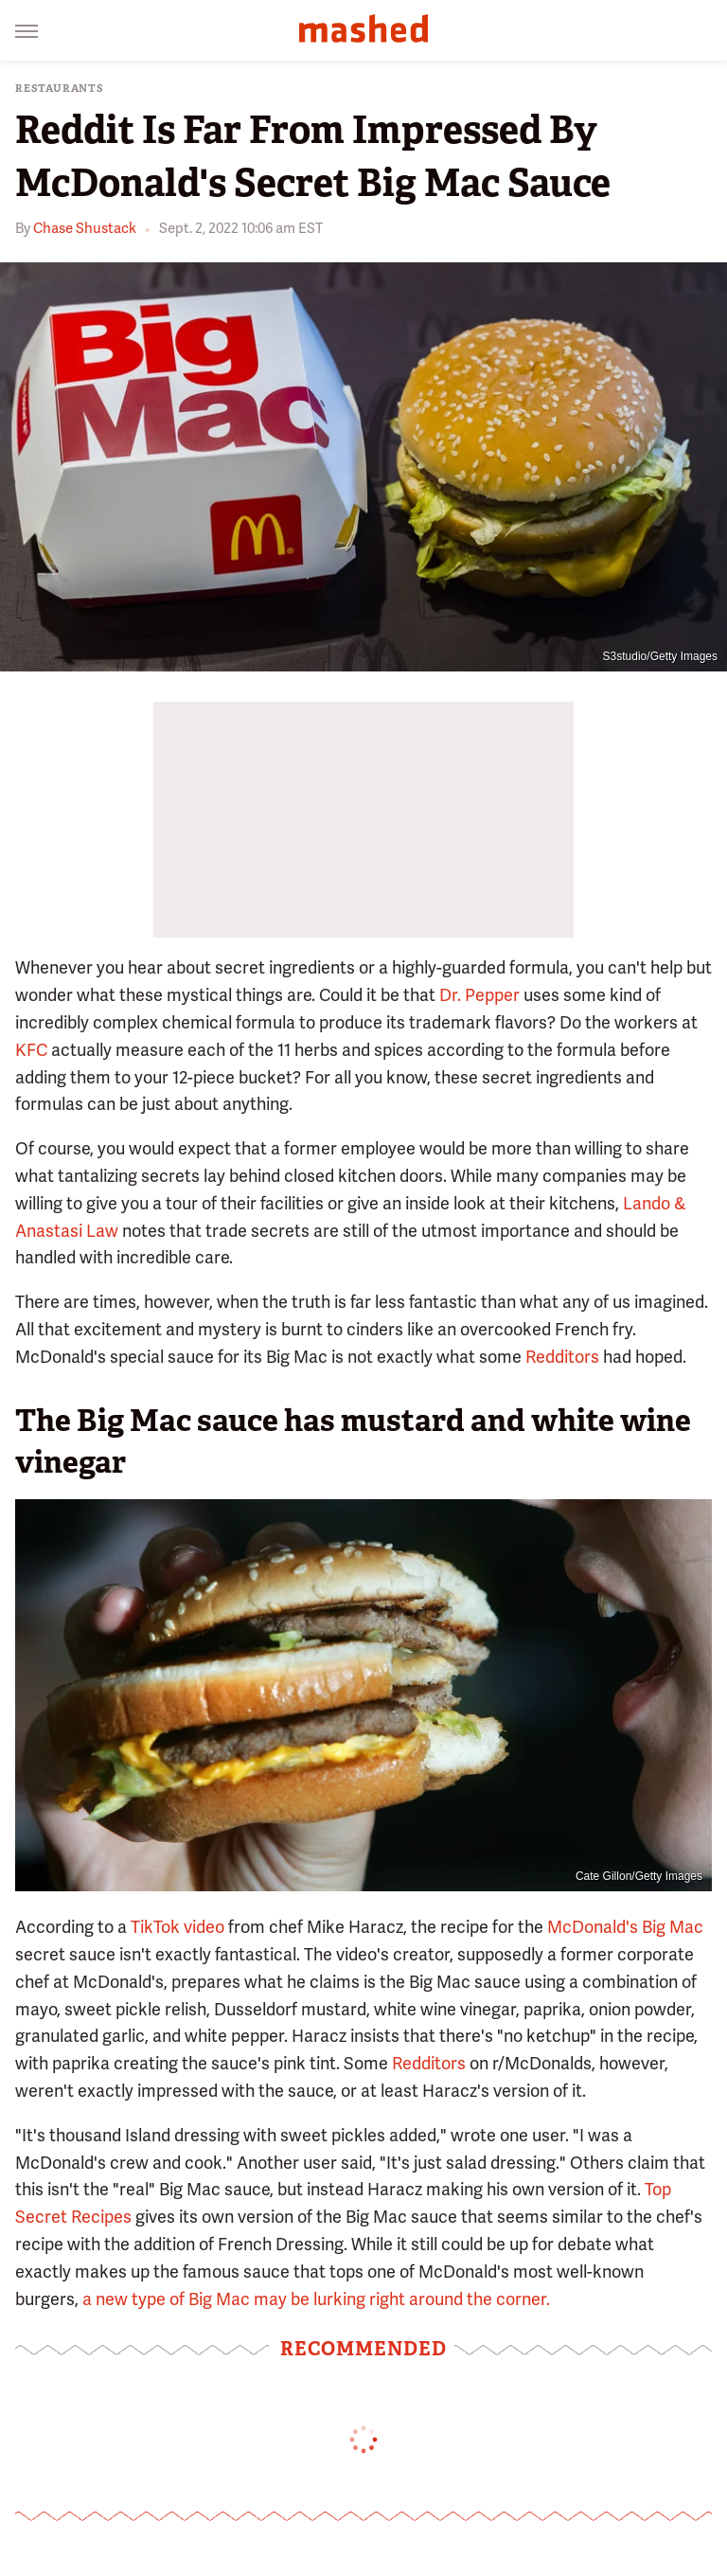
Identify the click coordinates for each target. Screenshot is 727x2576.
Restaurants (59, 88)
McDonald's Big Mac (625, 1927)
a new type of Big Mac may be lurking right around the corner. (316, 2299)
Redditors (562, 1357)
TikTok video (177, 1927)
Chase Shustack (84, 228)
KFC (31, 1050)
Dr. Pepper (479, 995)
